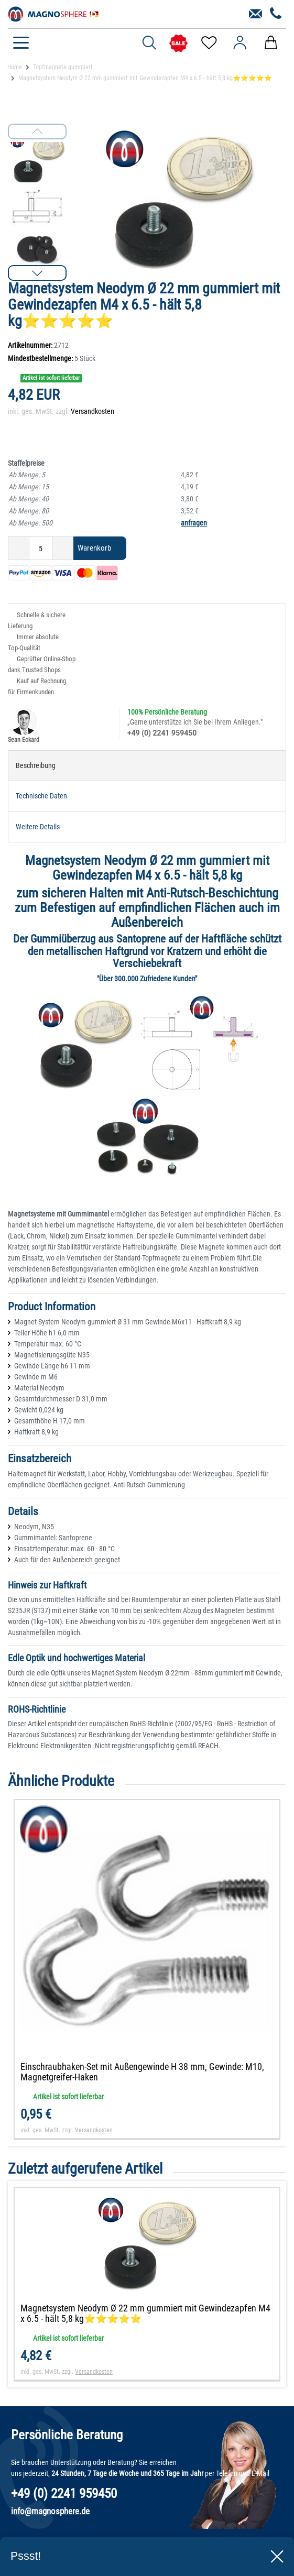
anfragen (194, 523)
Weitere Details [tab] (38, 827)
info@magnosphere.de (50, 2511)
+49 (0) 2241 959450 (162, 733)
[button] (37, 273)
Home (14, 67)
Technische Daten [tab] (41, 796)
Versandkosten (92, 411)
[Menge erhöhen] (62, 548)
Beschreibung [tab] (36, 765)
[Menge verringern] (18, 548)
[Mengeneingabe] (40, 548)
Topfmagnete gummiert (63, 67)
